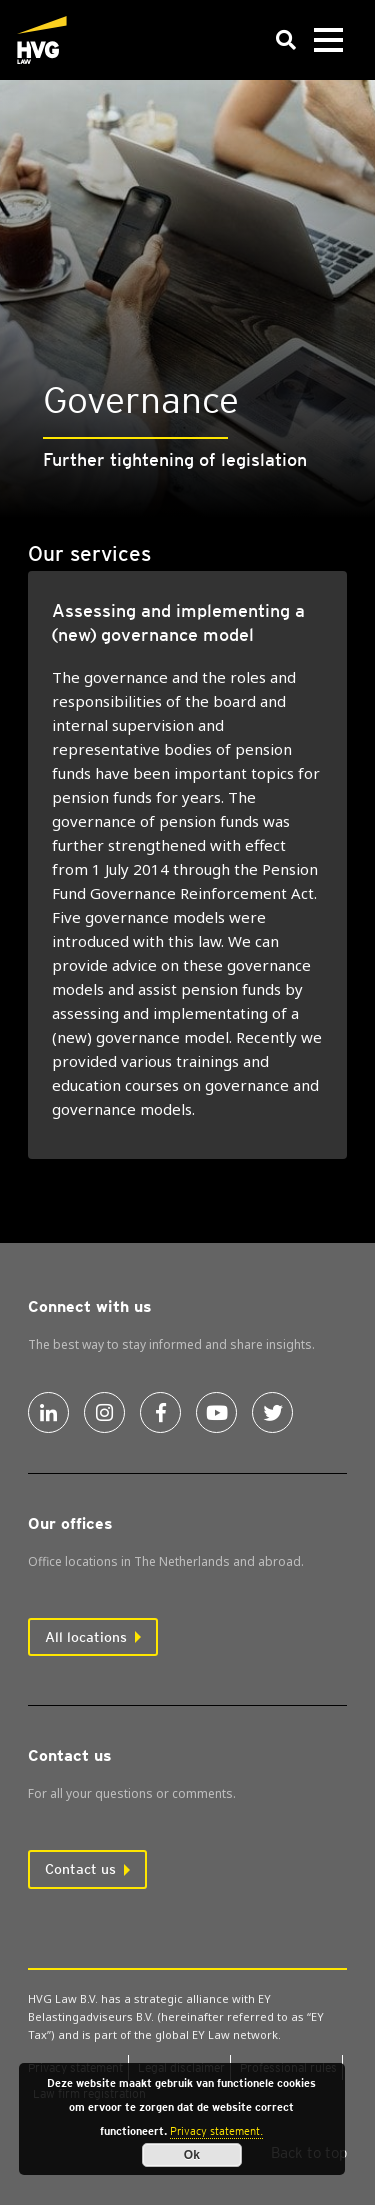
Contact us (80, 1869)
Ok (192, 2155)
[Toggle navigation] (328, 40)
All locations (86, 1637)
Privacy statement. (216, 2131)
